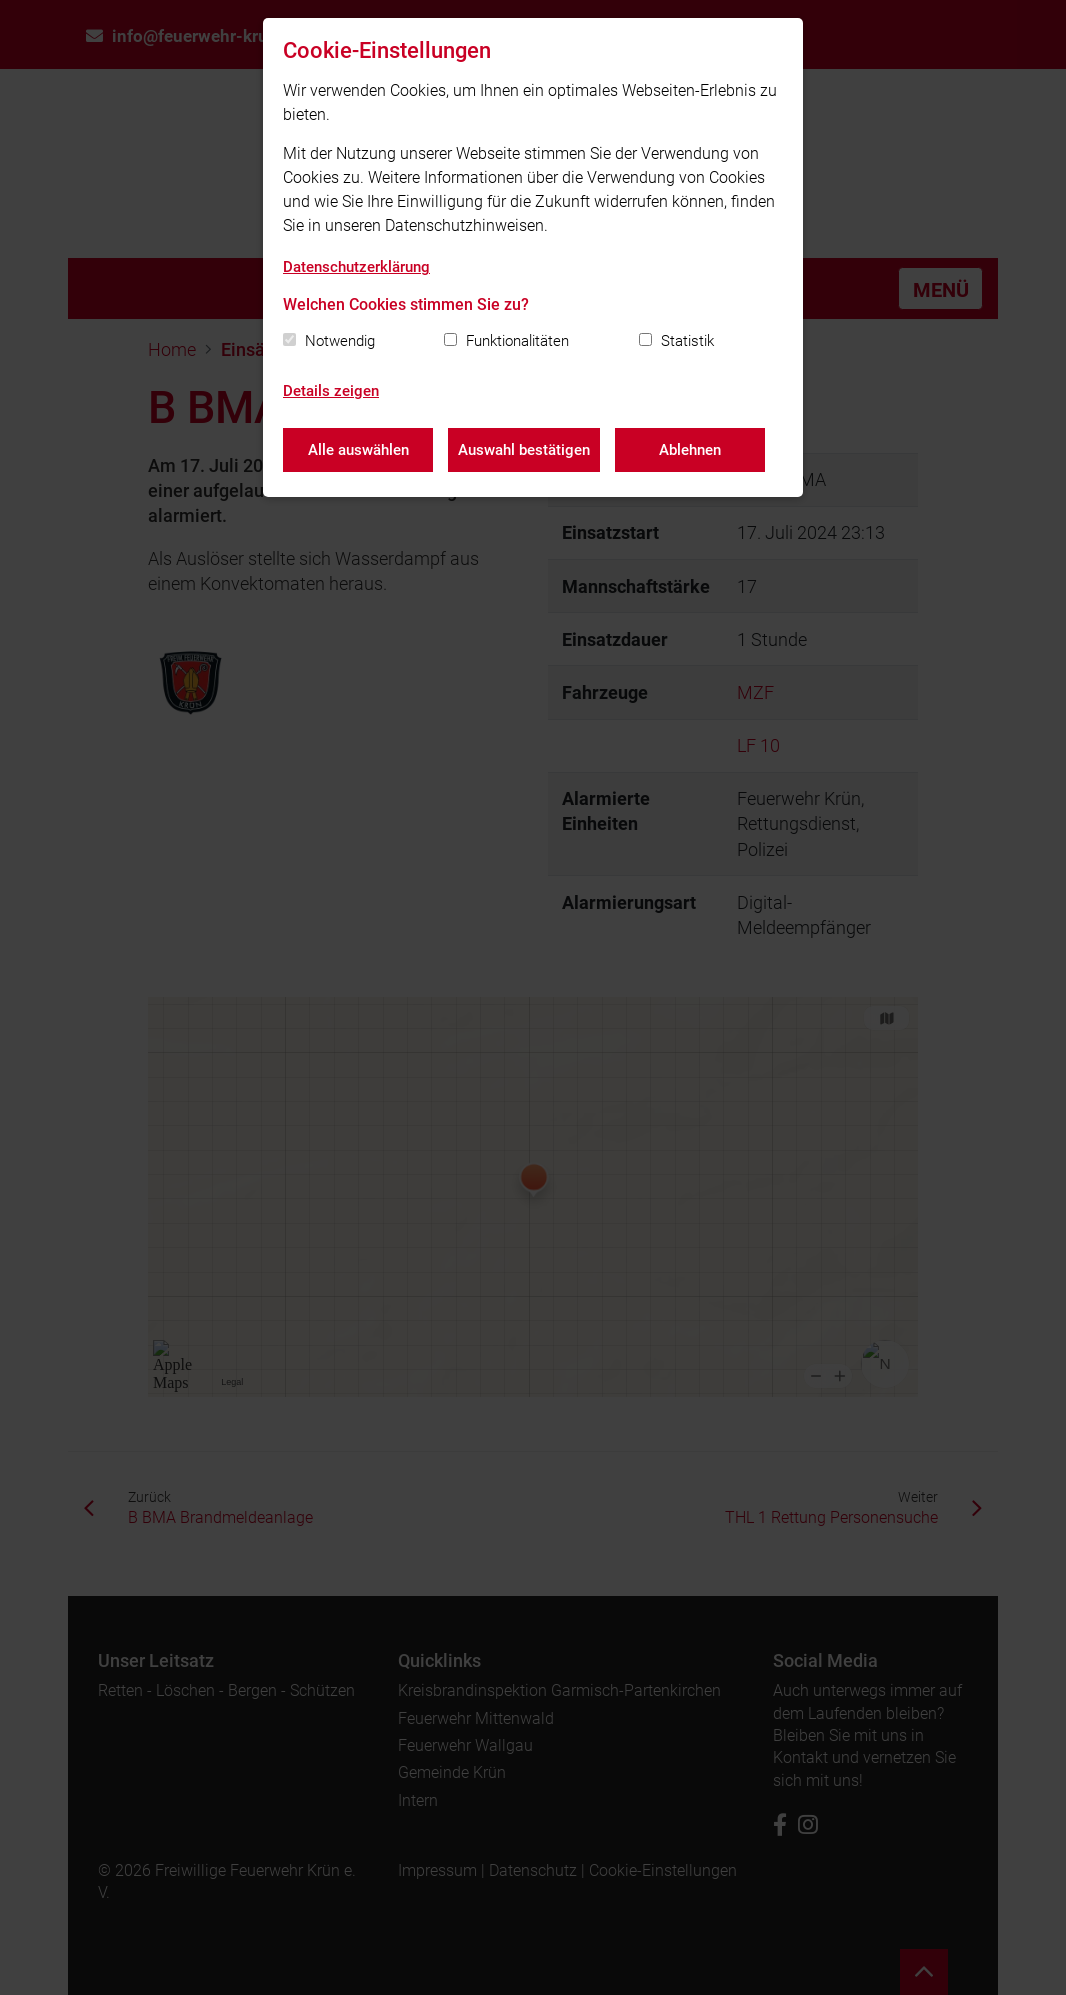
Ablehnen (690, 450)
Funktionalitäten (517, 341)
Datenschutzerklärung (356, 267)
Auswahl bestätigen (524, 450)
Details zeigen (331, 391)
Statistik (687, 341)
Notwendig (340, 341)
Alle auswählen (358, 450)
